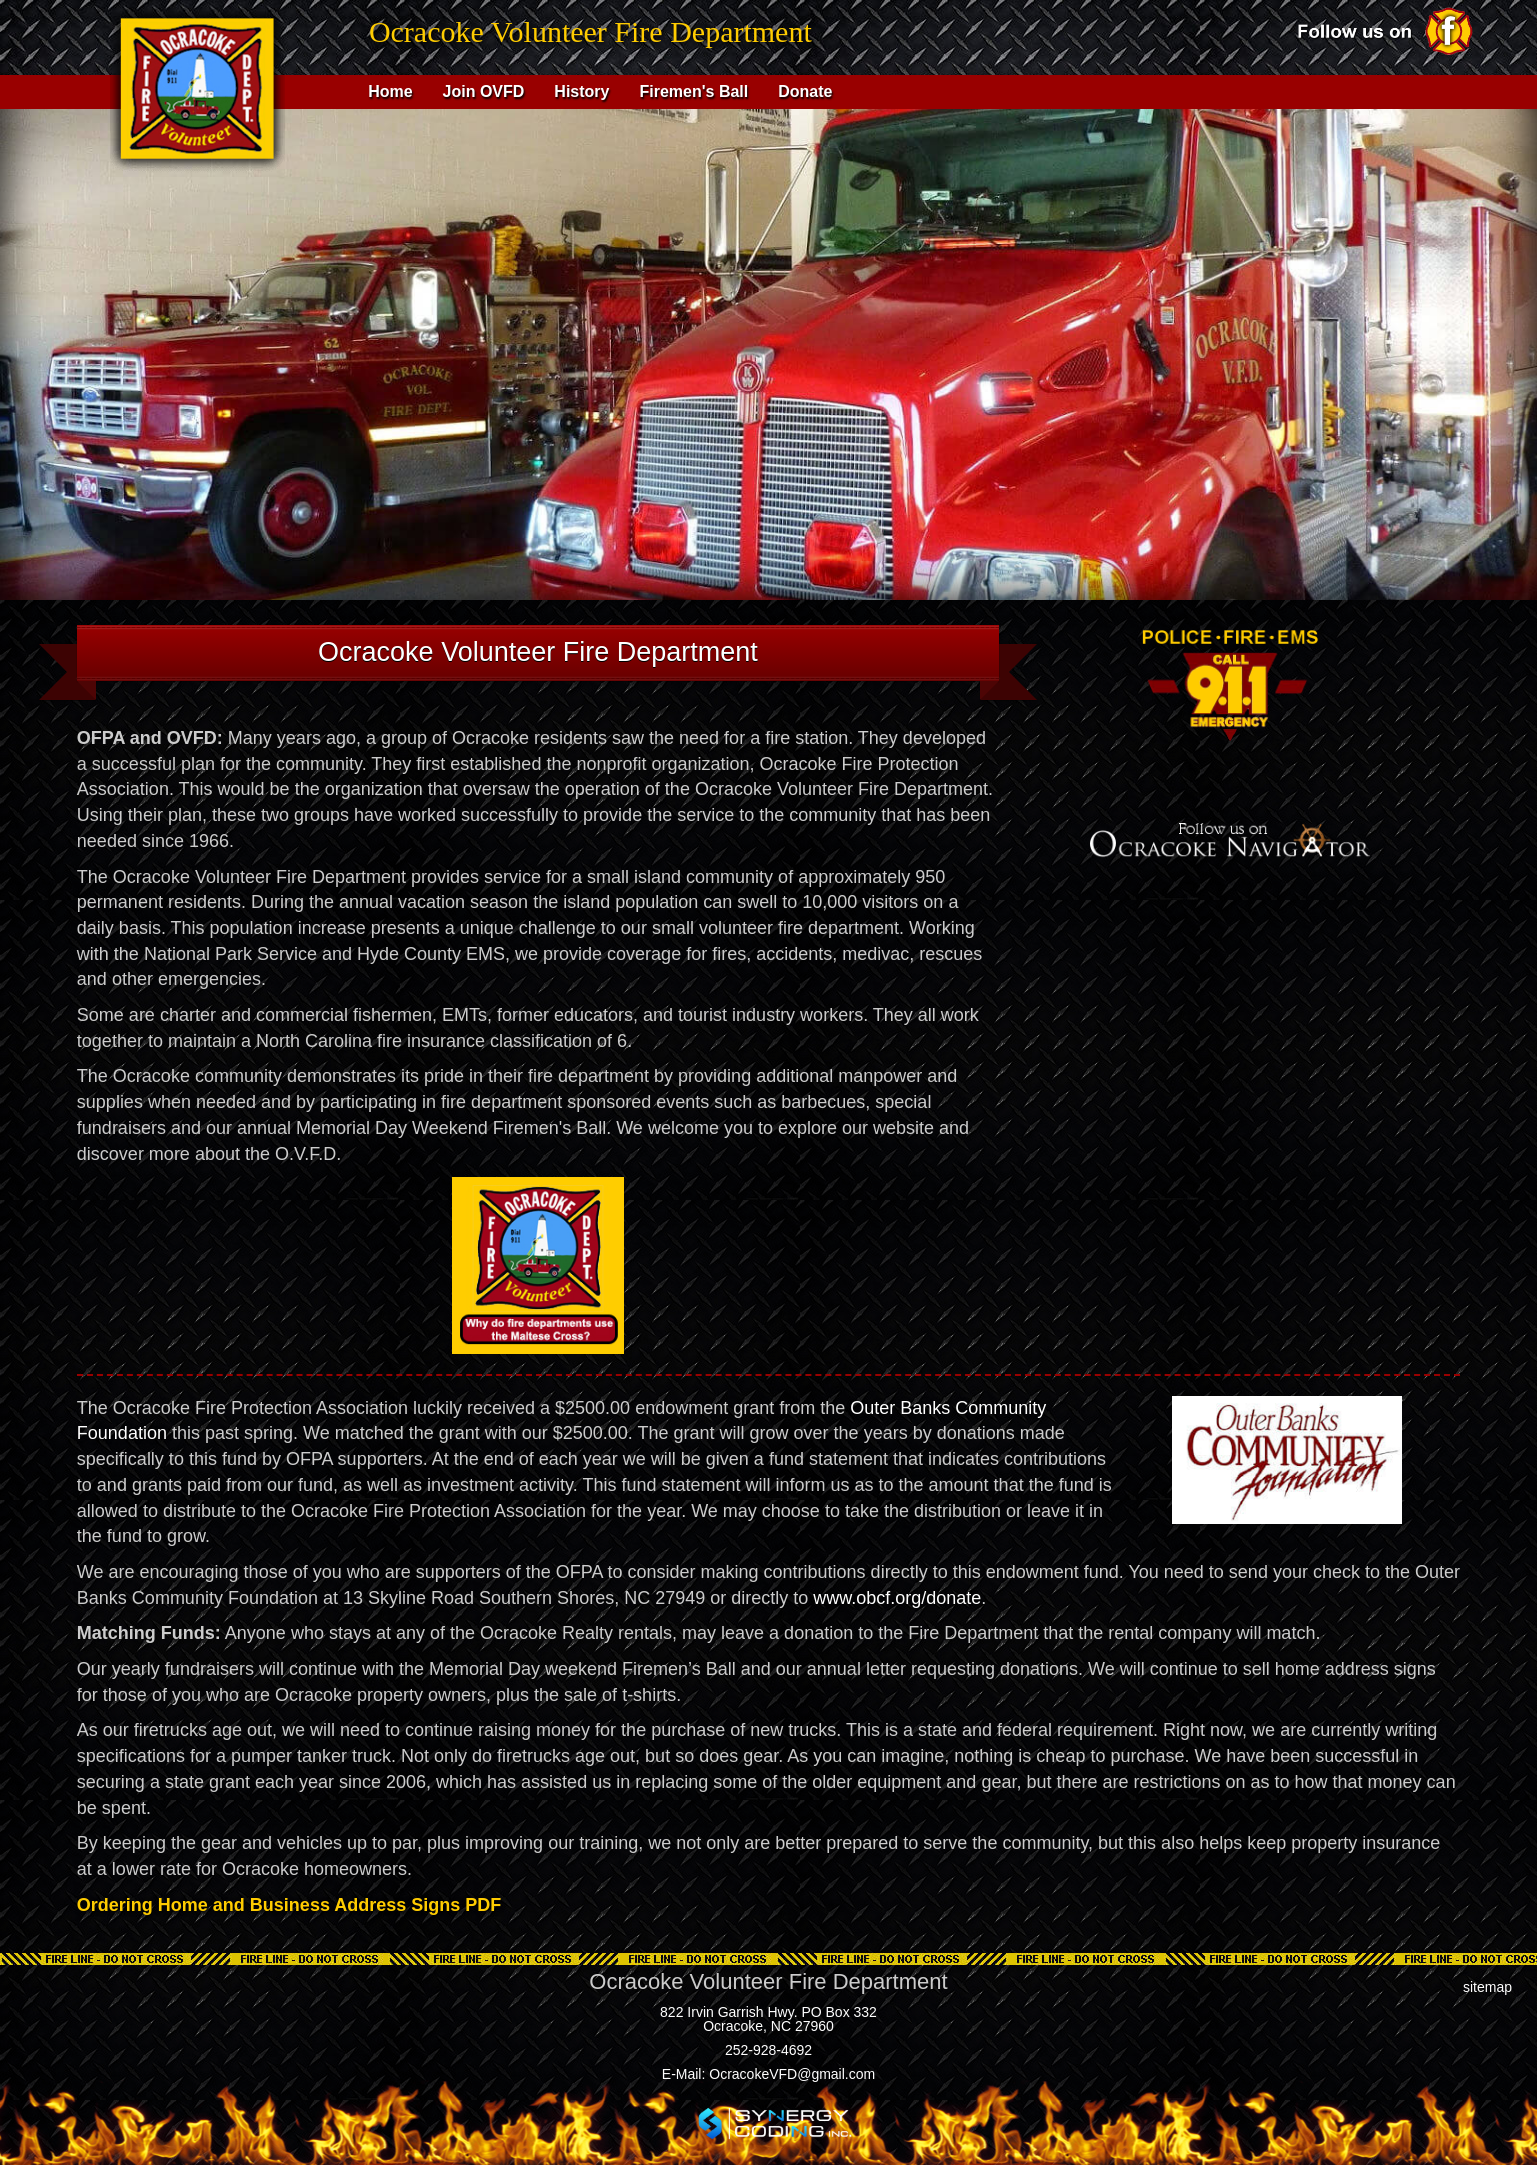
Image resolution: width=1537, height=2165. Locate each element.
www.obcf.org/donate (897, 1598)
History (581, 91)
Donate (805, 91)
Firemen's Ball (693, 91)
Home (390, 91)
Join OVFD (484, 91)
